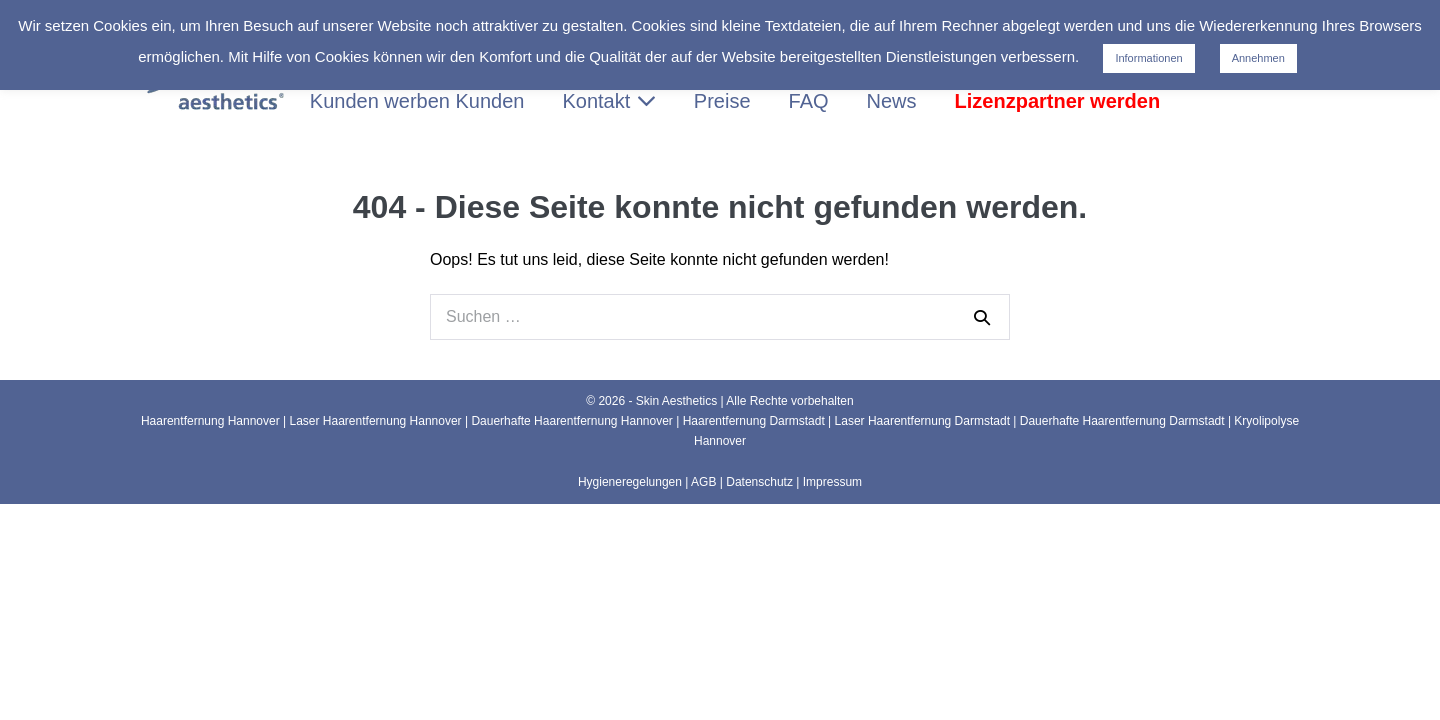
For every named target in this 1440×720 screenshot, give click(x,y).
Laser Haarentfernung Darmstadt (922, 421)
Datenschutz (759, 482)
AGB (703, 482)
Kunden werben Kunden (417, 101)
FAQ (809, 101)
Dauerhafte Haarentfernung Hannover (571, 421)
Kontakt (608, 101)
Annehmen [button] (1258, 58)
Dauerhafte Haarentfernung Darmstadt (1122, 421)
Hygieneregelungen (630, 482)
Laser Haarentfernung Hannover (376, 421)
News (892, 101)
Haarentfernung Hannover (210, 421)
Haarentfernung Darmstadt (754, 421)
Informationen (1148, 58)
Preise (722, 101)
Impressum (832, 482)
